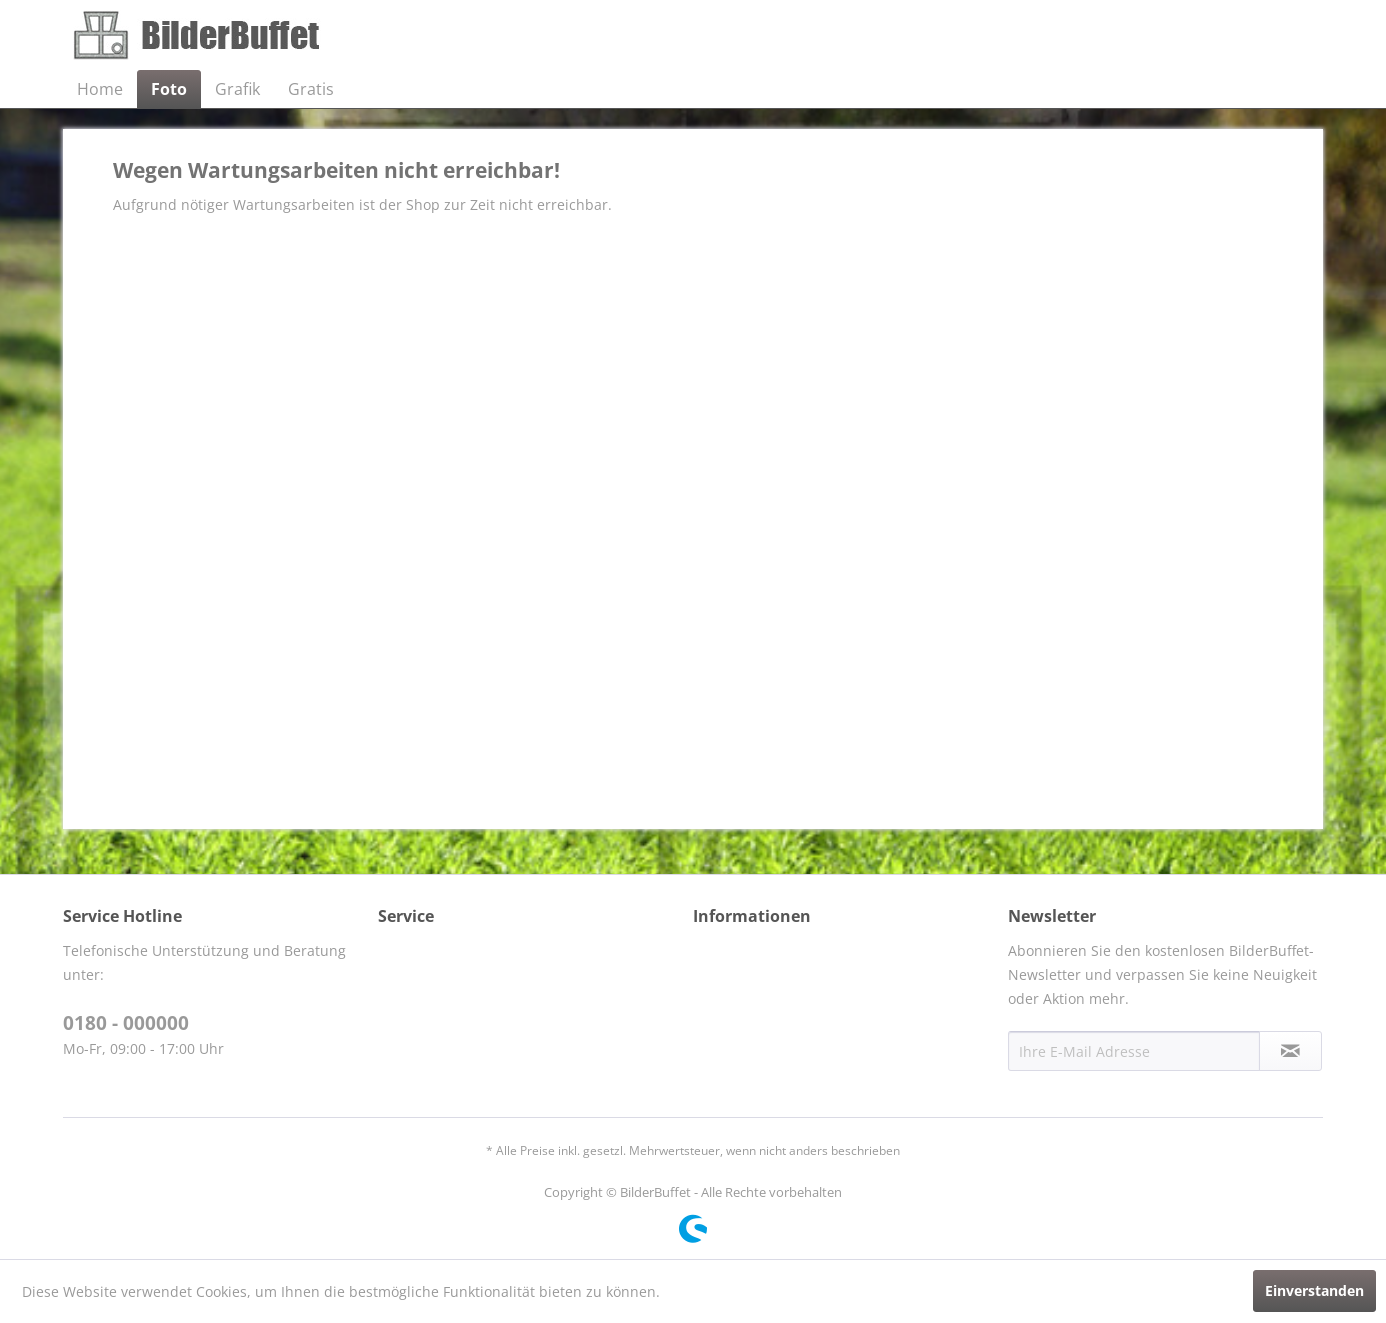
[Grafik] (237, 89)
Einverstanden (1314, 1290)
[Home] (100, 89)
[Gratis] (311, 89)
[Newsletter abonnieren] (1290, 1051)
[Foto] (169, 89)
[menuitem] (100, 89)
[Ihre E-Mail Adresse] (1134, 1051)
